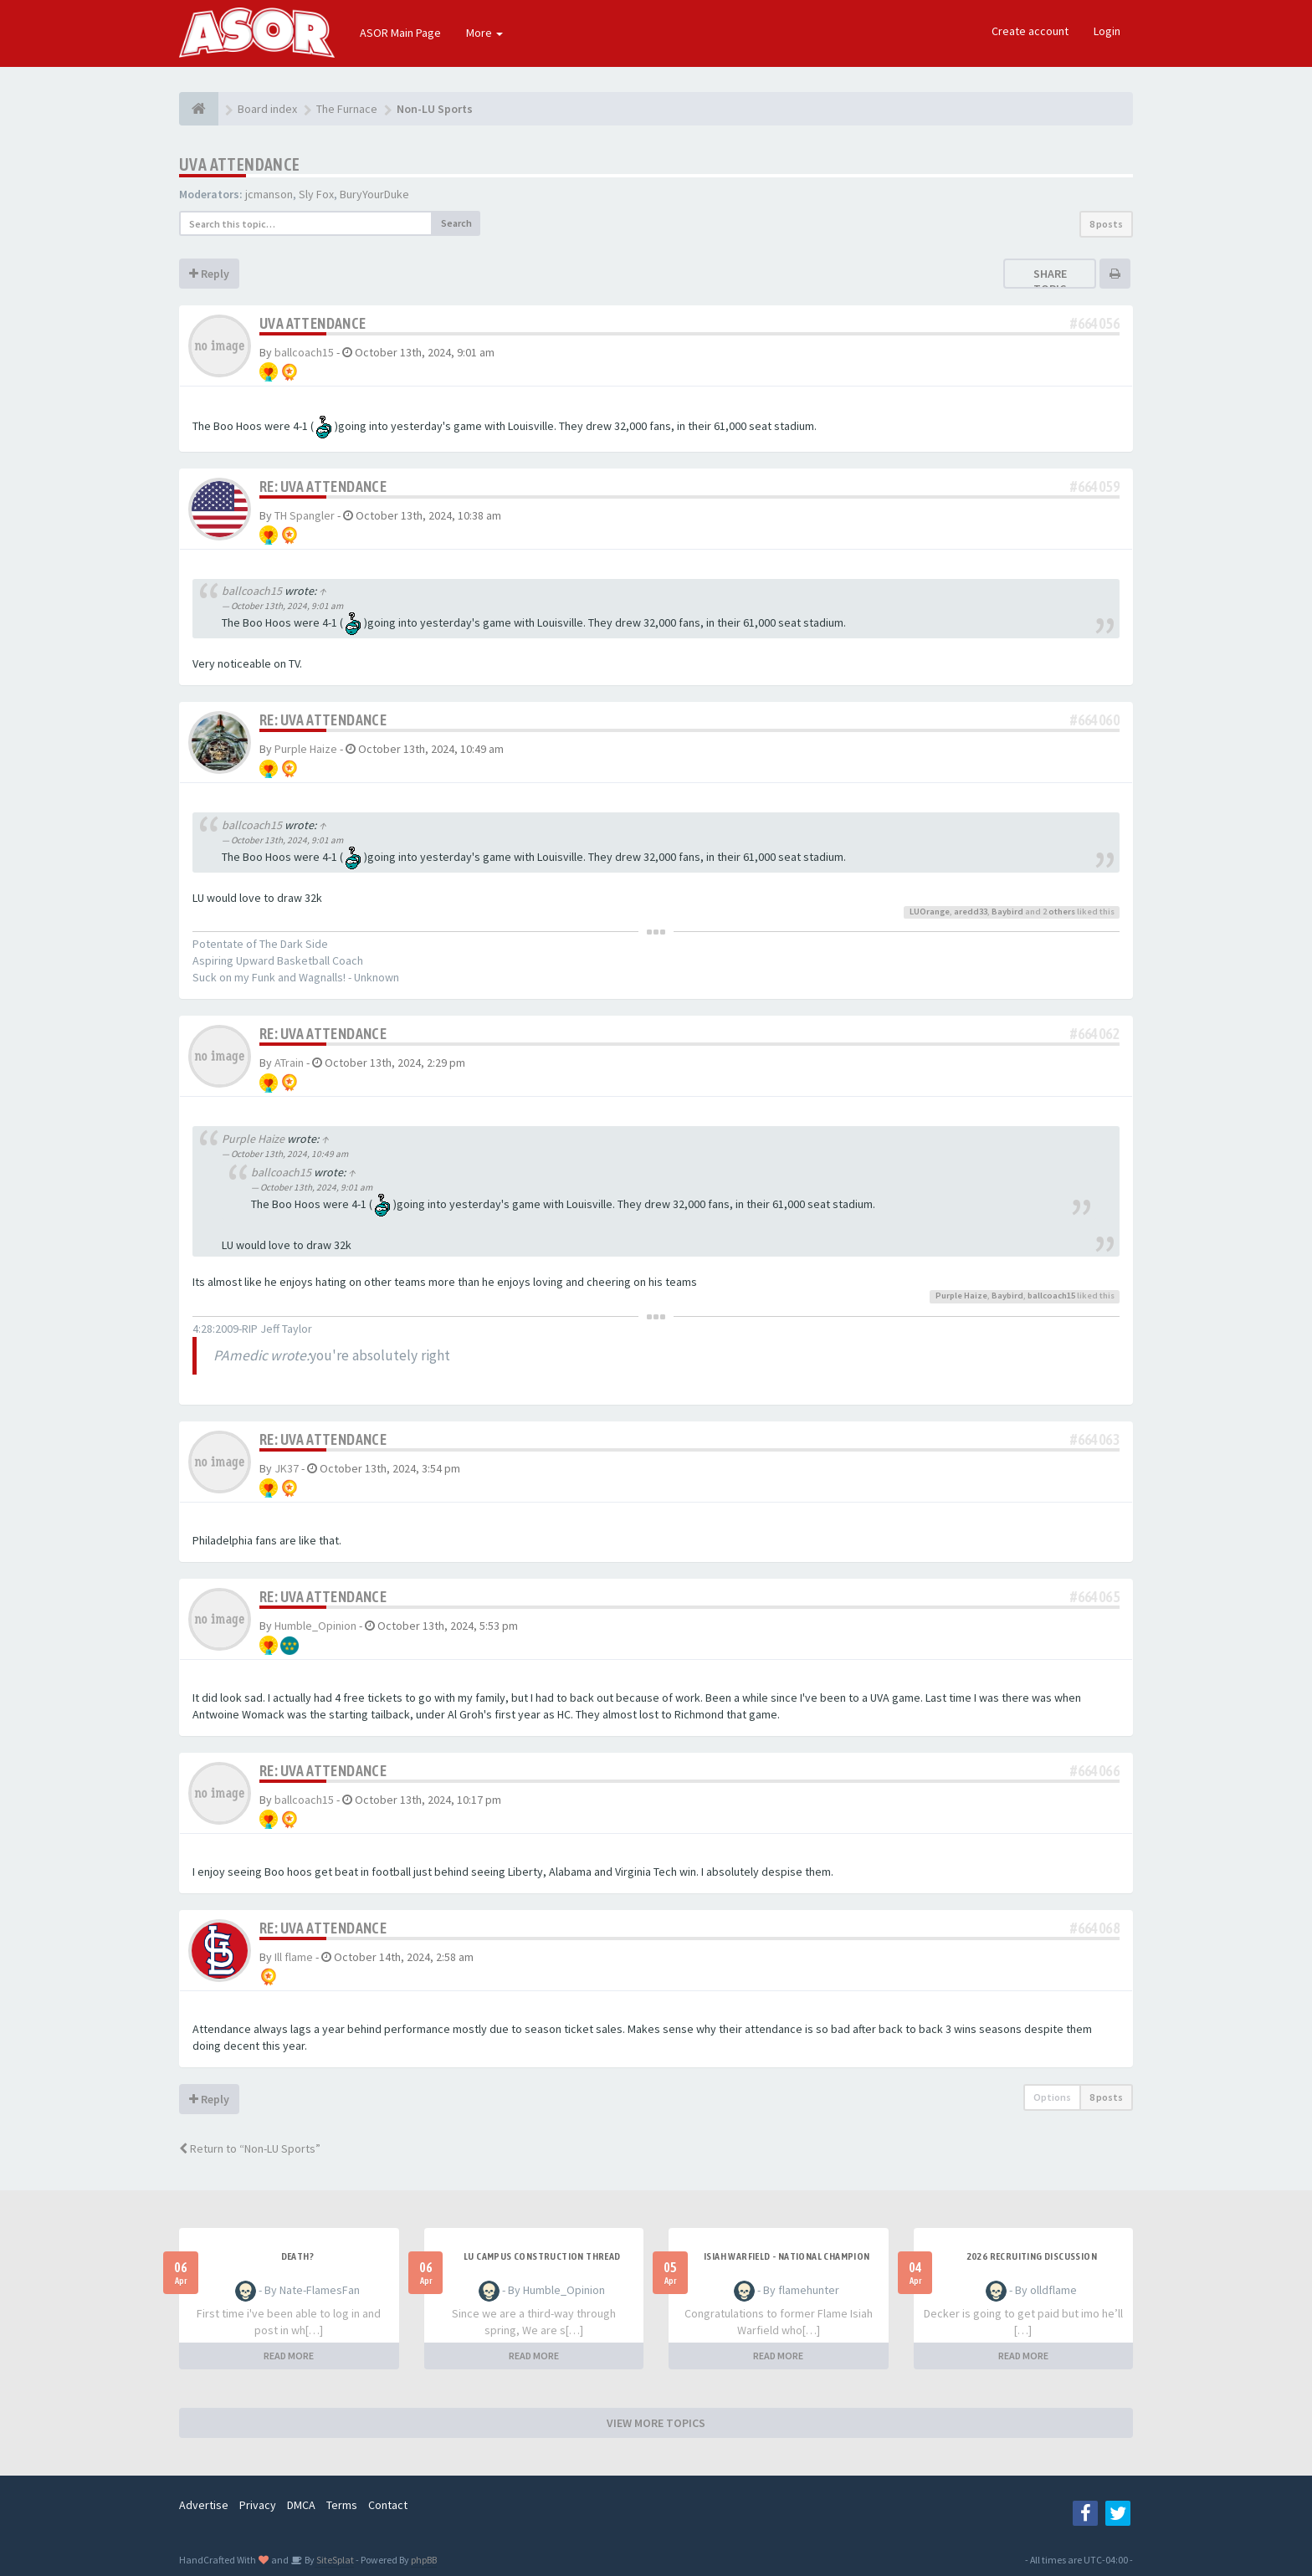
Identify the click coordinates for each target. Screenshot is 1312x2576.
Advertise (203, 2504)
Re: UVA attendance (323, 486)
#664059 (1095, 486)
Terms (341, 2504)
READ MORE (289, 2355)
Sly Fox (316, 194)
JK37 (286, 1468)
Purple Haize (305, 748)
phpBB (424, 2559)
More (484, 32)
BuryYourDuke (374, 194)
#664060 (1095, 720)
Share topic (1050, 281)
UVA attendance (239, 164)
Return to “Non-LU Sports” (249, 2148)
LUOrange (930, 911)
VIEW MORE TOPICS (656, 2422)
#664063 (1095, 1439)
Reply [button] (209, 273)
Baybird (1007, 911)
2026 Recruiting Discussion (1031, 2256)
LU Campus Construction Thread (542, 2256)
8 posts (1106, 224)
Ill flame (293, 1956)
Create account (1030, 30)
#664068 (1095, 1928)
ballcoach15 (304, 352)
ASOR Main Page (400, 32)
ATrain (289, 1062)
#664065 (1095, 1597)
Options (1052, 2097)
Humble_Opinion (315, 1625)
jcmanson (269, 194)
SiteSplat (334, 2559)
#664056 (1095, 323)
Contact (387, 2504)
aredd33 (970, 911)
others (1061, 911)
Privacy (257, 2504)
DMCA (301, 2504)
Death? (297, 2256)
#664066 (1095, 1771)
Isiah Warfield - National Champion (787, 2256)
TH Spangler (304, 515)
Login (1107, 30)
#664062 (1095, 1033)
